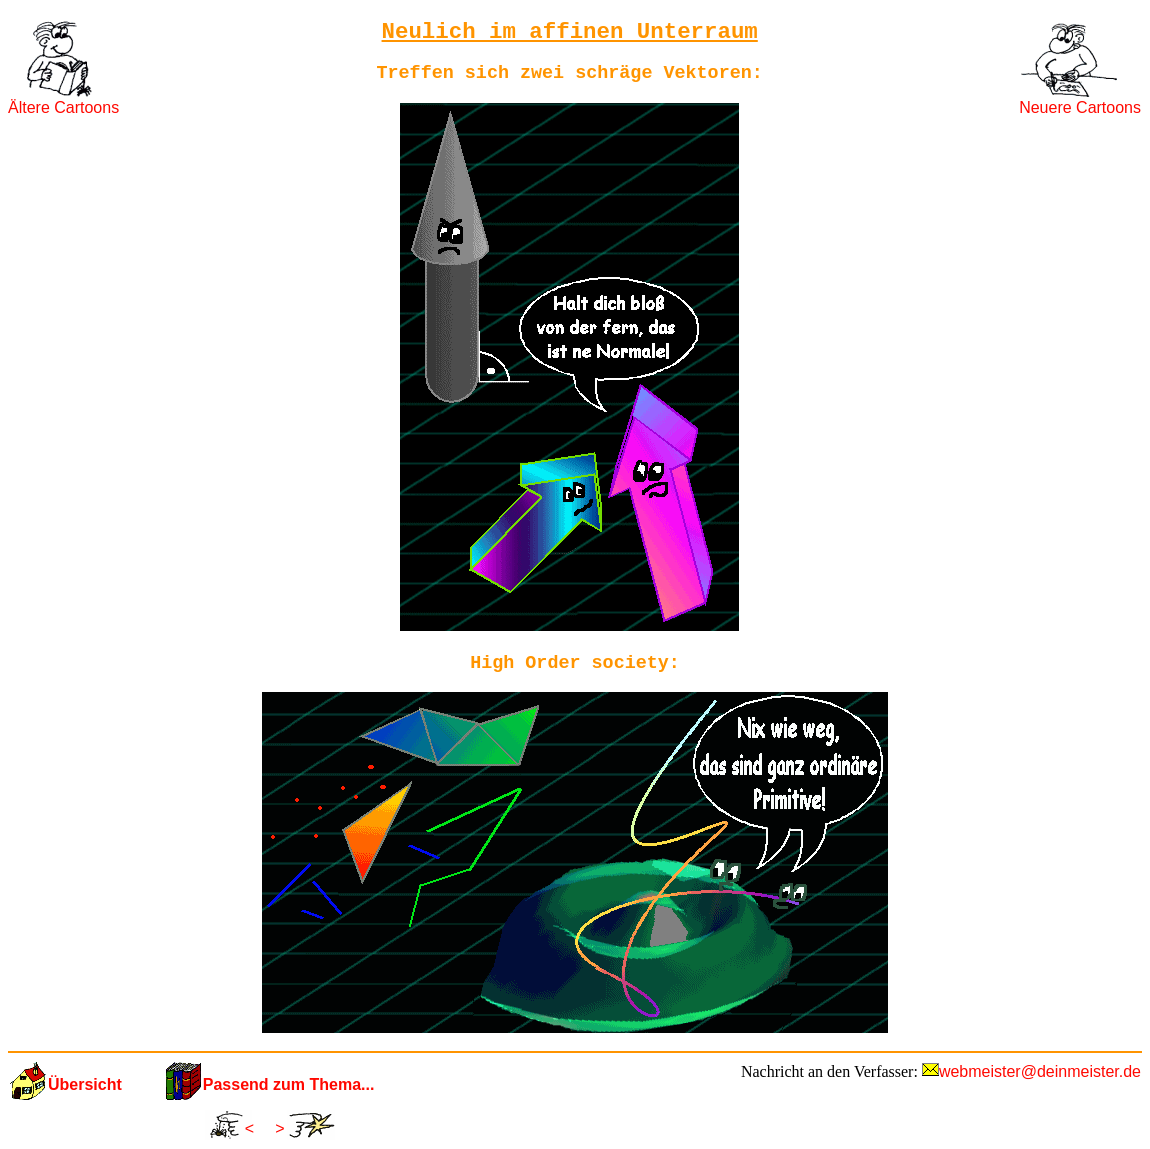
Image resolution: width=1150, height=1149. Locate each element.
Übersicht (85, 1084)
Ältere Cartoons (63, 107)
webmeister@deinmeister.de (1040, 1071)
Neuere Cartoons (1080, 107)
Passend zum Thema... (289, 1084)
